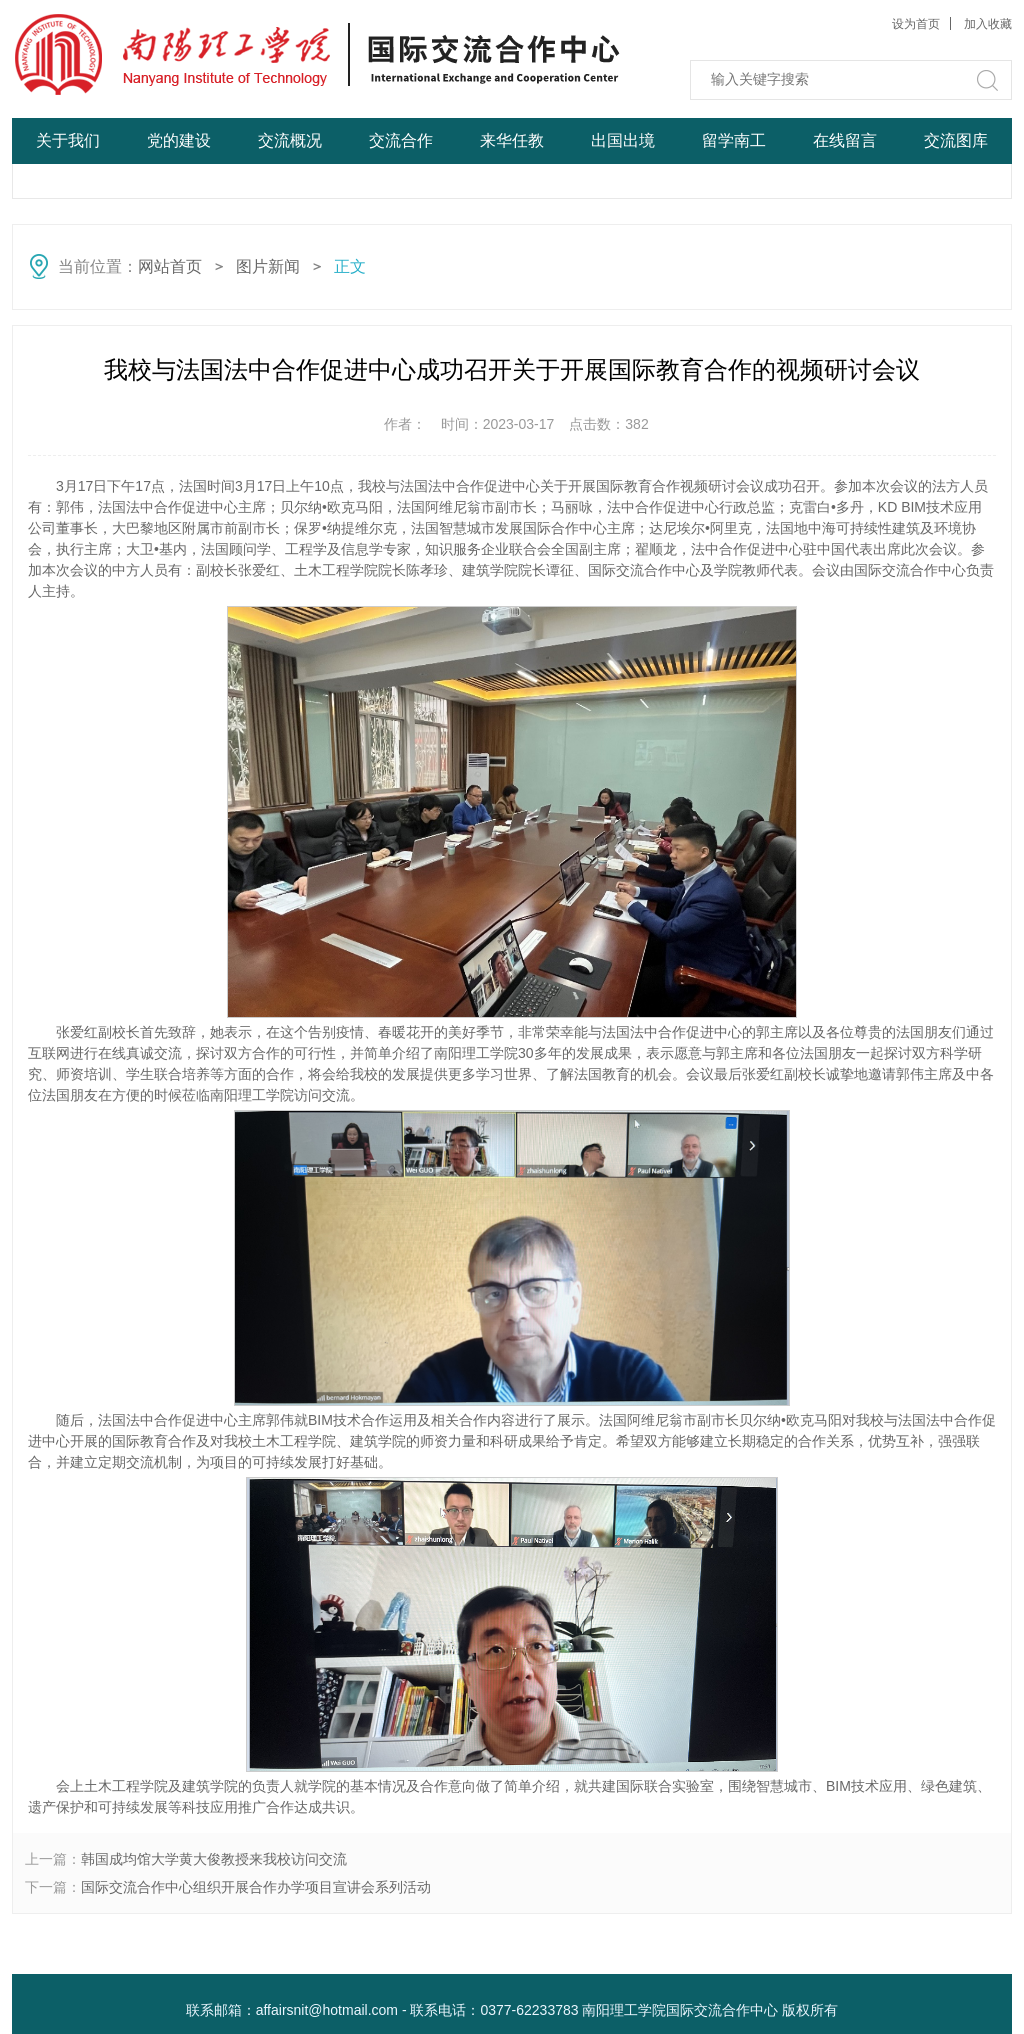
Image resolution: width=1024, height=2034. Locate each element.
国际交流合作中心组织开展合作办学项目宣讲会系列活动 (256, 1887)
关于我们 (68, 140)
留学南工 (734, 140)
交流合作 (401, 140)
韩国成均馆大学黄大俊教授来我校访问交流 (214, 1859)
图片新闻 (268, 266)
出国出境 (623, 140)
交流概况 (290, 140)
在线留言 (845, 140)
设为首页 (916, 24)
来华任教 (512, 140)
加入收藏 (988, 24)
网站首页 (68, 186)
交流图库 (956, 140)
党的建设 (179, 140)
